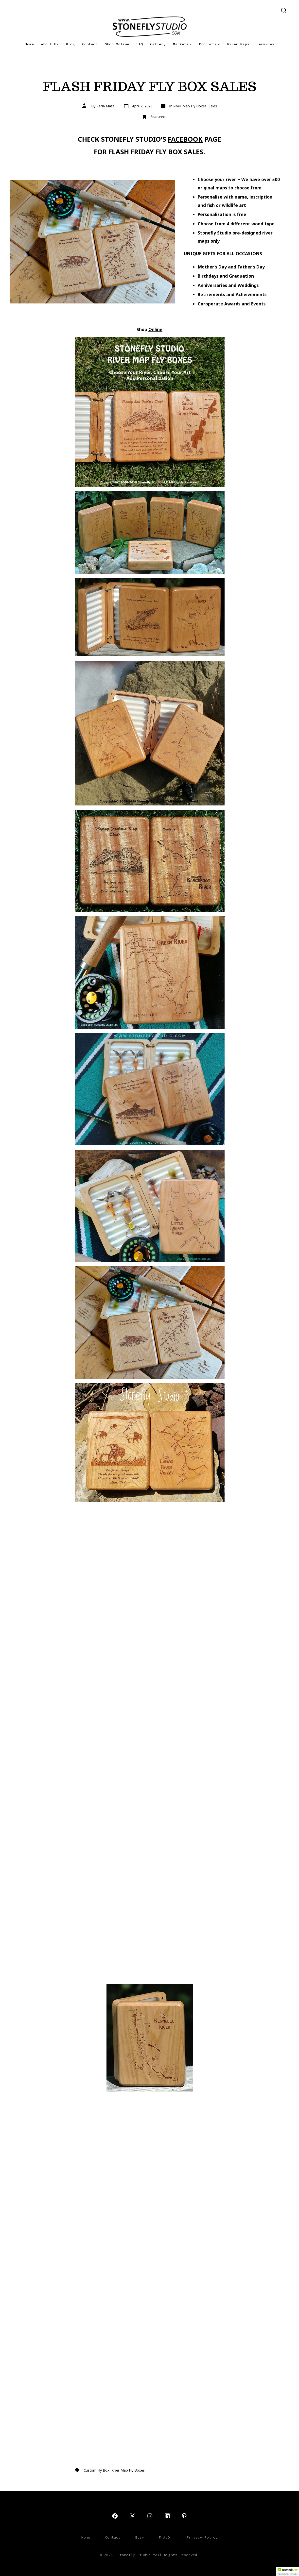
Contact (90, 44)
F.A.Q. (165, 2537)
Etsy (139, 2537)
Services (265, 44)
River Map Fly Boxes (190, 106)
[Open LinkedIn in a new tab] (39, 10)
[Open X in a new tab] (22, 10)
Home (29, 44)
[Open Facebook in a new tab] (13, 10)
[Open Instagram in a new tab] (31, 10)
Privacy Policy (202, 2537)
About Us (50, 44)
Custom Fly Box (96, 2470)
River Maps (238, 44)
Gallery (158, 44)
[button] (287, 2571)
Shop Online (117, 44)
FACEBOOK (185, 139)
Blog (70, 44)
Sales (213, 106)
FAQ (139, 44)
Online (155, 329)
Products (209, 44)
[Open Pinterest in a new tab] (46, 10)
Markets (182, 44)
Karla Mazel (105, 106)
